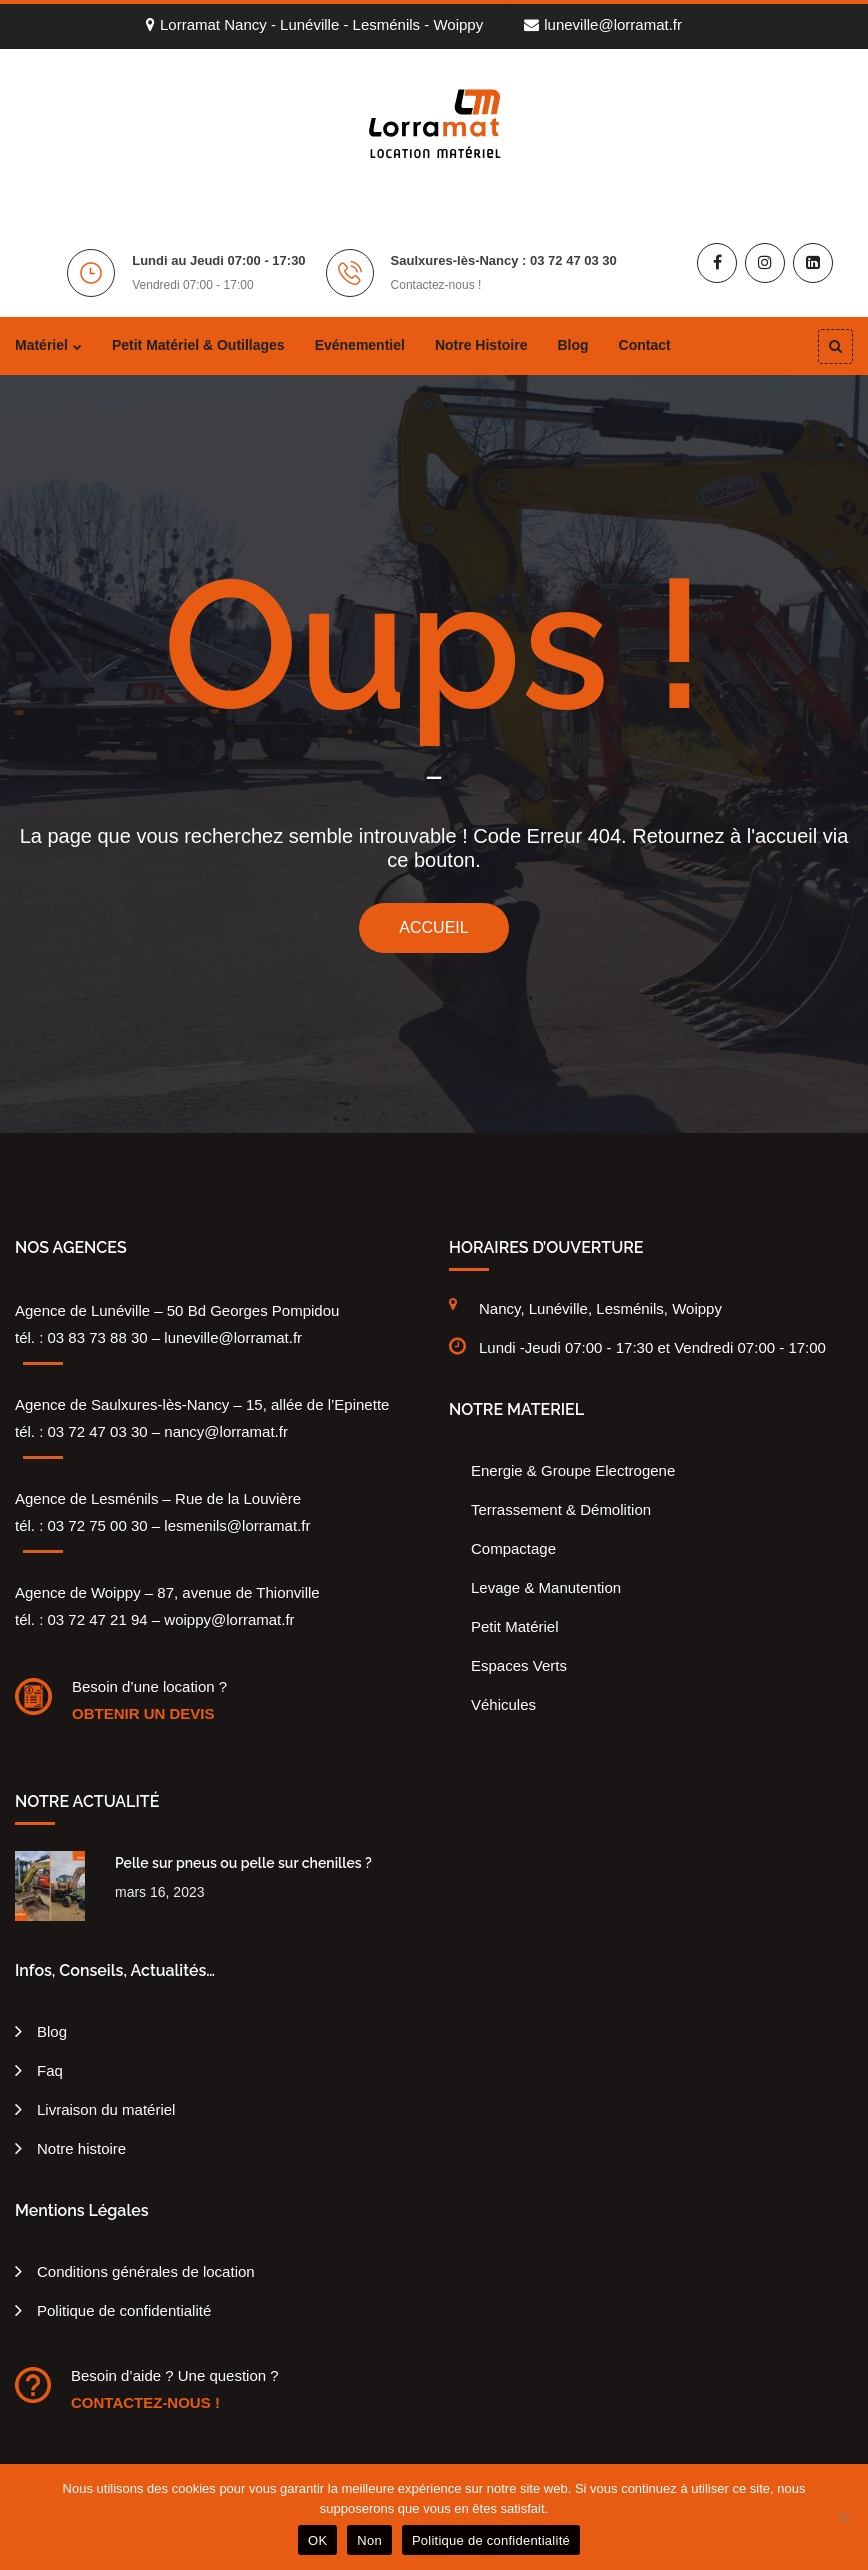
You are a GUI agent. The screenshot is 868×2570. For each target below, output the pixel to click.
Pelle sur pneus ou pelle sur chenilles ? (243, 1863)
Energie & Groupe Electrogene (573, 1470)
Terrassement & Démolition (561, 1509)
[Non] (843, 2517)
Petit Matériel (515, 1626)
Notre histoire (481, 345)
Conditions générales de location (146, 2271)
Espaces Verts (519, 1665)
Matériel (41, 345)
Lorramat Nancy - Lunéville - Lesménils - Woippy (314, 24)
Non (369, 2540)
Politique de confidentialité (124, 2310)
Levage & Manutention (546, 1587)
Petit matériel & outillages (198, 345)
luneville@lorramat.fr (603, 24)
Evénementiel (360, 345)
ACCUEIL (433, 927)
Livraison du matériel (106, 2109)
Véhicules (503, 1704)
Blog (572, 345)
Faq (50, 2070)
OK (317, 2540)
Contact (645, 345)
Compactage (513, 1548)
